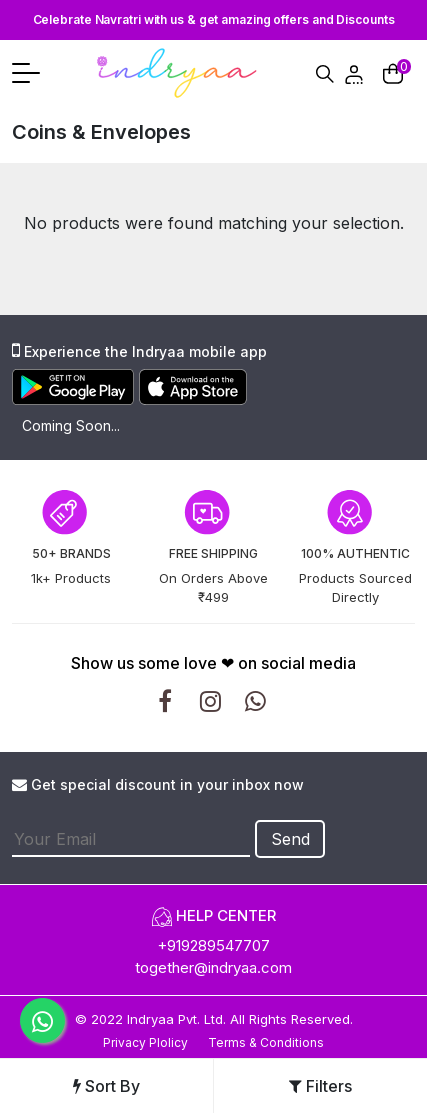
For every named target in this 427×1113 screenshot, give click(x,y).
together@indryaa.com (213, 967)
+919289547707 (213, 945)
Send (290, 839)
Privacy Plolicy (145, 1042)
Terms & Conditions (266, 1042)
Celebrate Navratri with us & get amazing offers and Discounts (214, 19)
